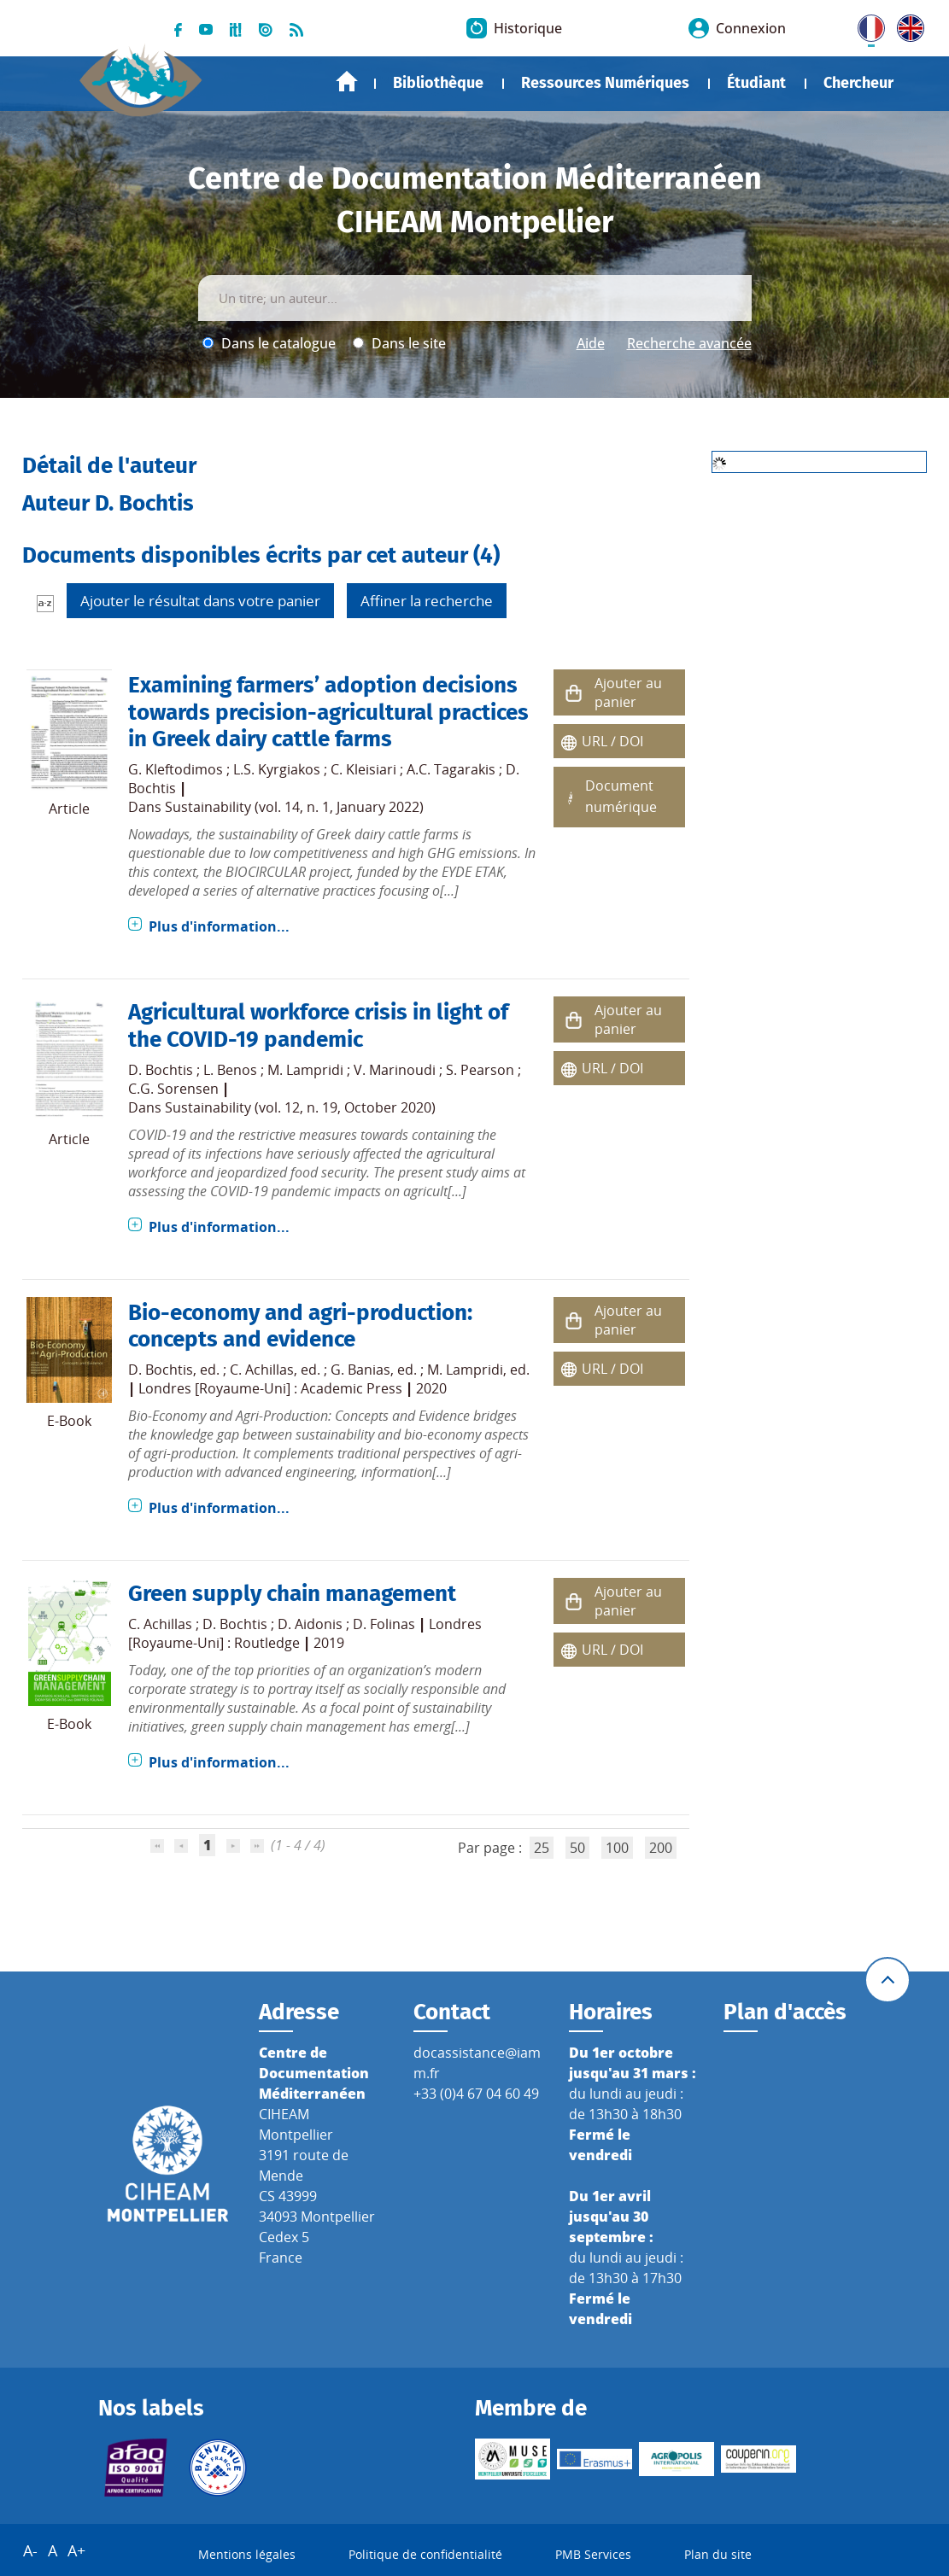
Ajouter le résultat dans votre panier (200, 600)
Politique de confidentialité (425, 2554)
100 (617, 1847)
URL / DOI (612, 741)
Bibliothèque (438, 82)
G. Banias (360, 1369)
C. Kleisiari (363, 769)
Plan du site (718, 2554)
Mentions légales (247, 2554)
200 (660, 1847)
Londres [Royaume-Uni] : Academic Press (270, 1388)
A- (30, 2550)
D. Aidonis (310, 1624)
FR (865, 24)
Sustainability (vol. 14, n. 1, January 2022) (294, 806)
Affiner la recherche (426, 600)
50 (577, 1847)
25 (541, 1847)
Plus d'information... (219, 926)
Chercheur (858, 82)
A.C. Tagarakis (451, 769)
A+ (76, 2550)
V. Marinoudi (395, 1069)
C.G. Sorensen (173, 1088)
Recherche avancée (689, 343)
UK (906, 24)
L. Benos (230, 1069)
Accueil (346, 81)
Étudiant (756, 82)
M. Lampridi (305, 1069)
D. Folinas (384, 1624)
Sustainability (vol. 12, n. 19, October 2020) (300, 1107)
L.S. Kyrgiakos (276, 769)
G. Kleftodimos (175, 769)
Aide (591, 343)
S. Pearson (480, 1069)
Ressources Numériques (605, 82)
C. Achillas (262, 1369)
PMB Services (593, 2554)
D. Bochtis (160, 1069)
